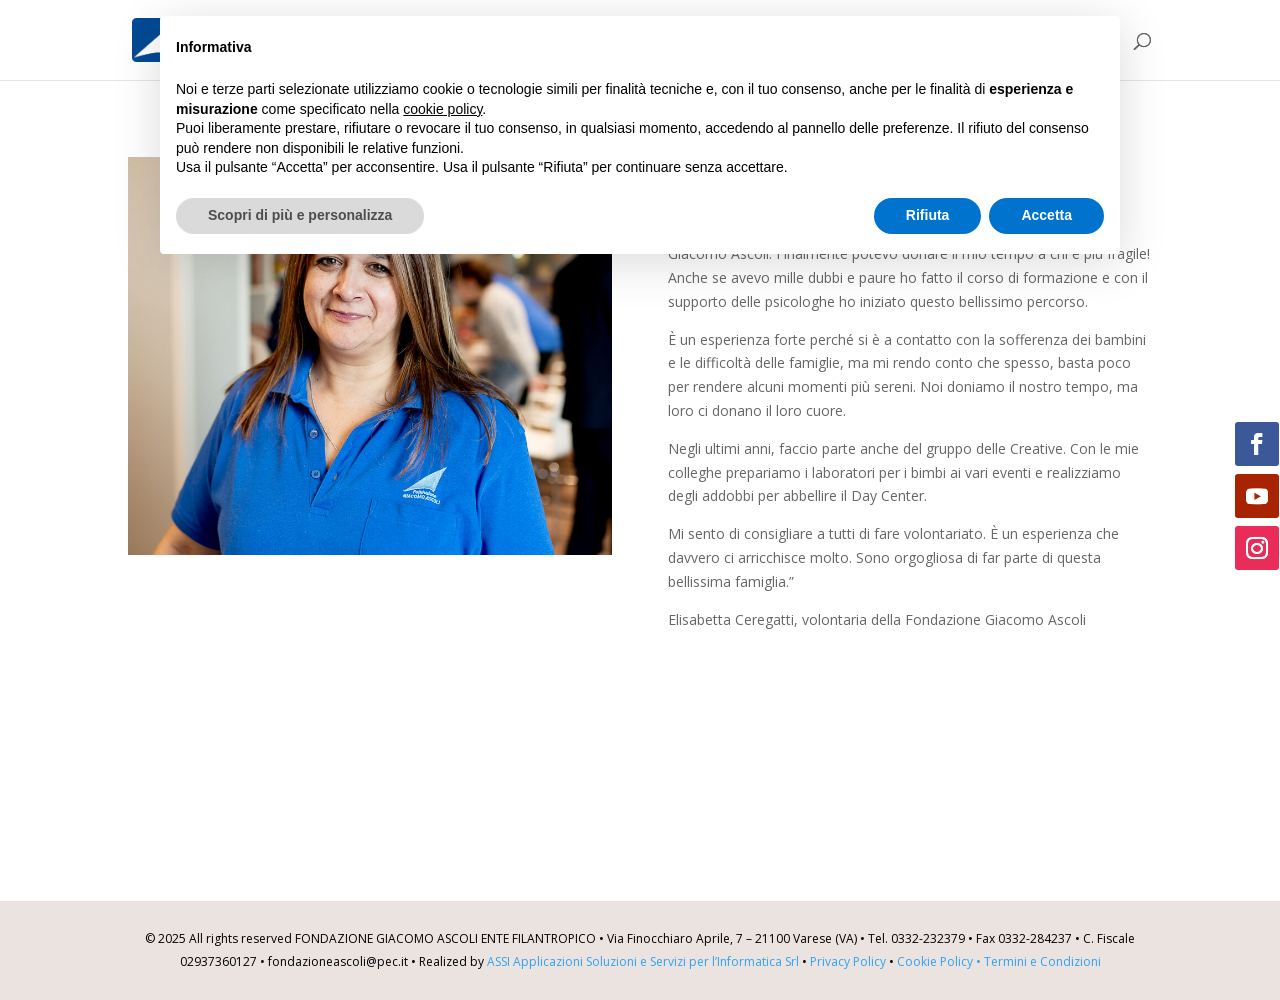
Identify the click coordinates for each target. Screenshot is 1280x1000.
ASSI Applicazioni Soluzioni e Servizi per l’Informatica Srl (643, 961)
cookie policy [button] (442, 109)
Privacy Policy (848, 961)
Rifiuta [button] (928, 215)
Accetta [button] (1046, 215)
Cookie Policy (940, 961)
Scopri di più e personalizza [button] (300, 215)
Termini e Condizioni (1042, 961)
